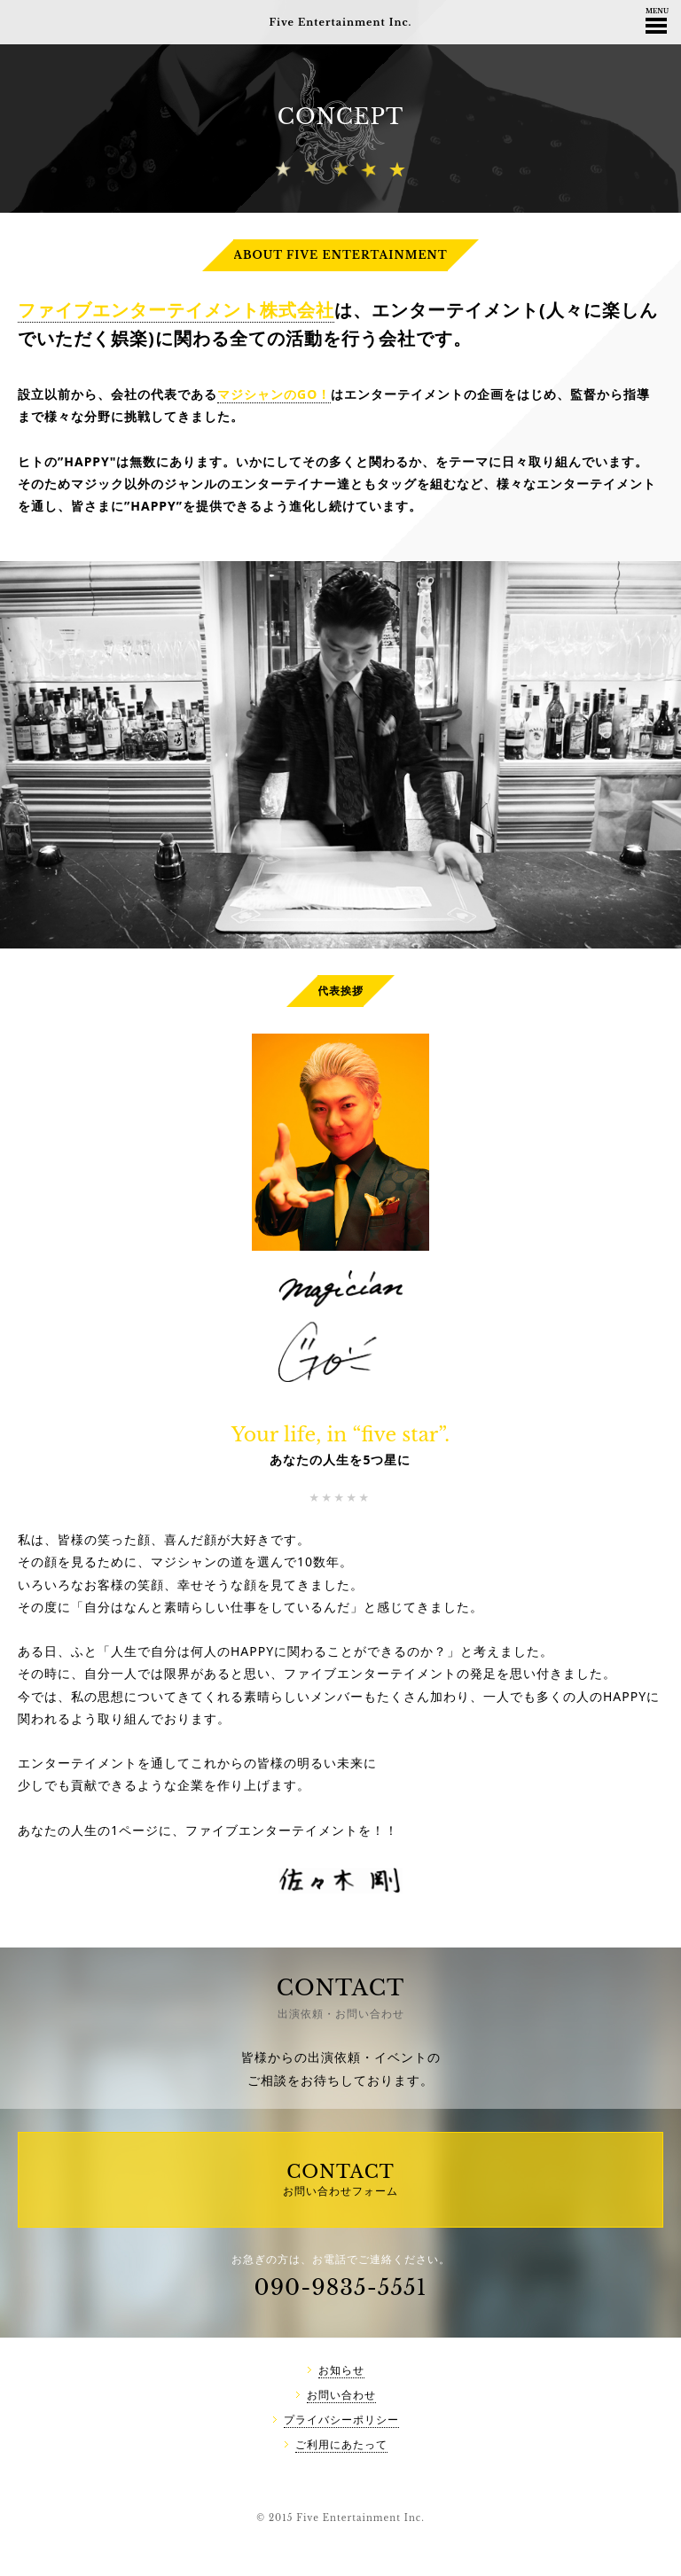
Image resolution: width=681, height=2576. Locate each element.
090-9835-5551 (340, 2287)
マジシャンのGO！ (274, 394)
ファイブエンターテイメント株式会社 (176, 310)
